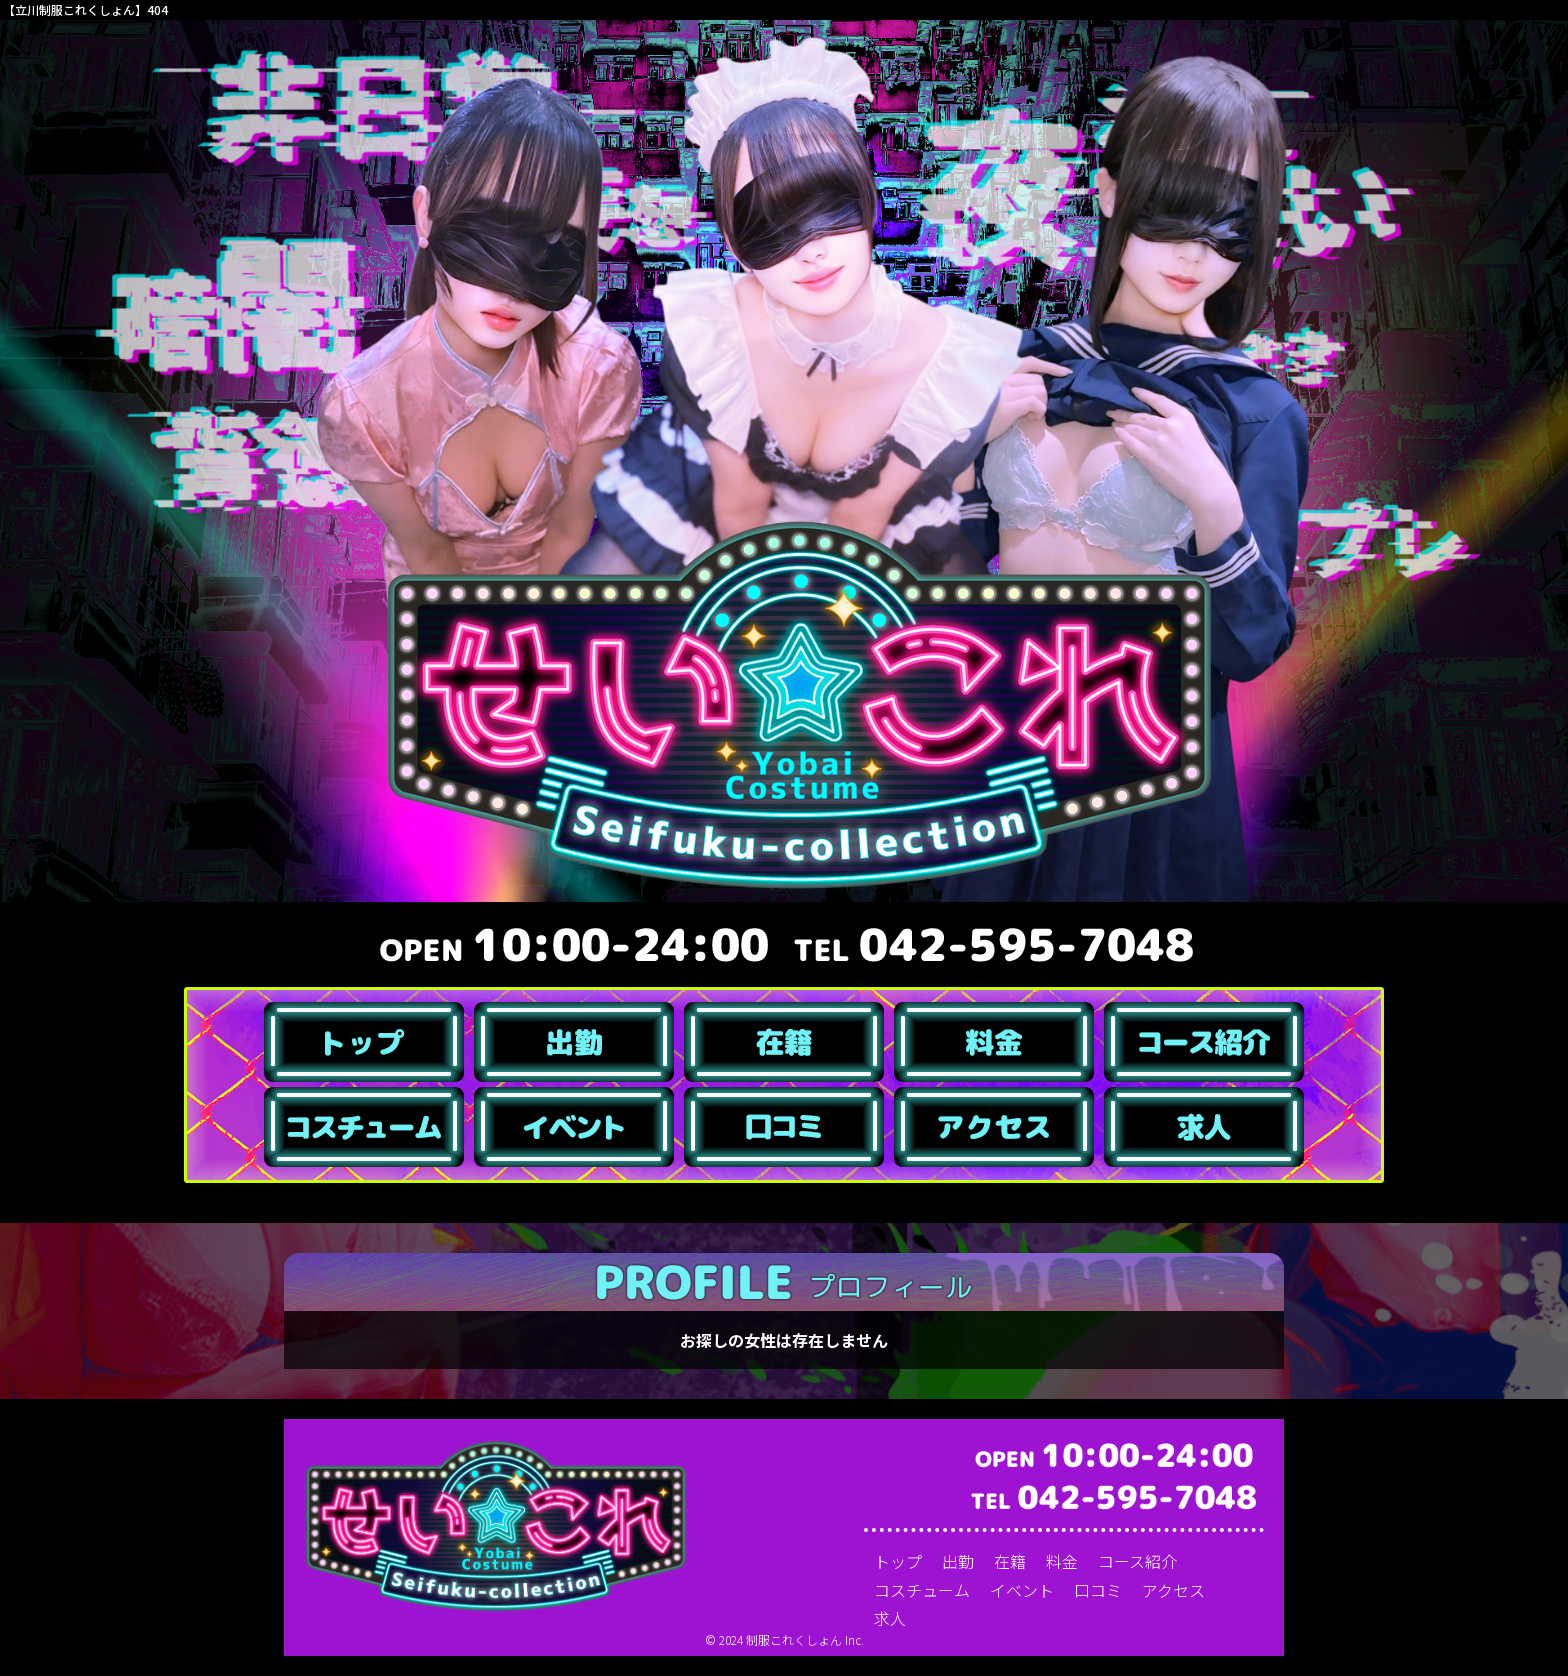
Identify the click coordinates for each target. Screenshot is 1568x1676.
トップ (898, 1561)
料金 (1062, 1561)
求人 (890, 1618)
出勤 (958, 1561)
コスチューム (922, 1590)
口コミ (1098, 1590)
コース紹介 (1137, 1561)
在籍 (1010, 1561)
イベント (1022, 1590)
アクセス (1173, 1590)
